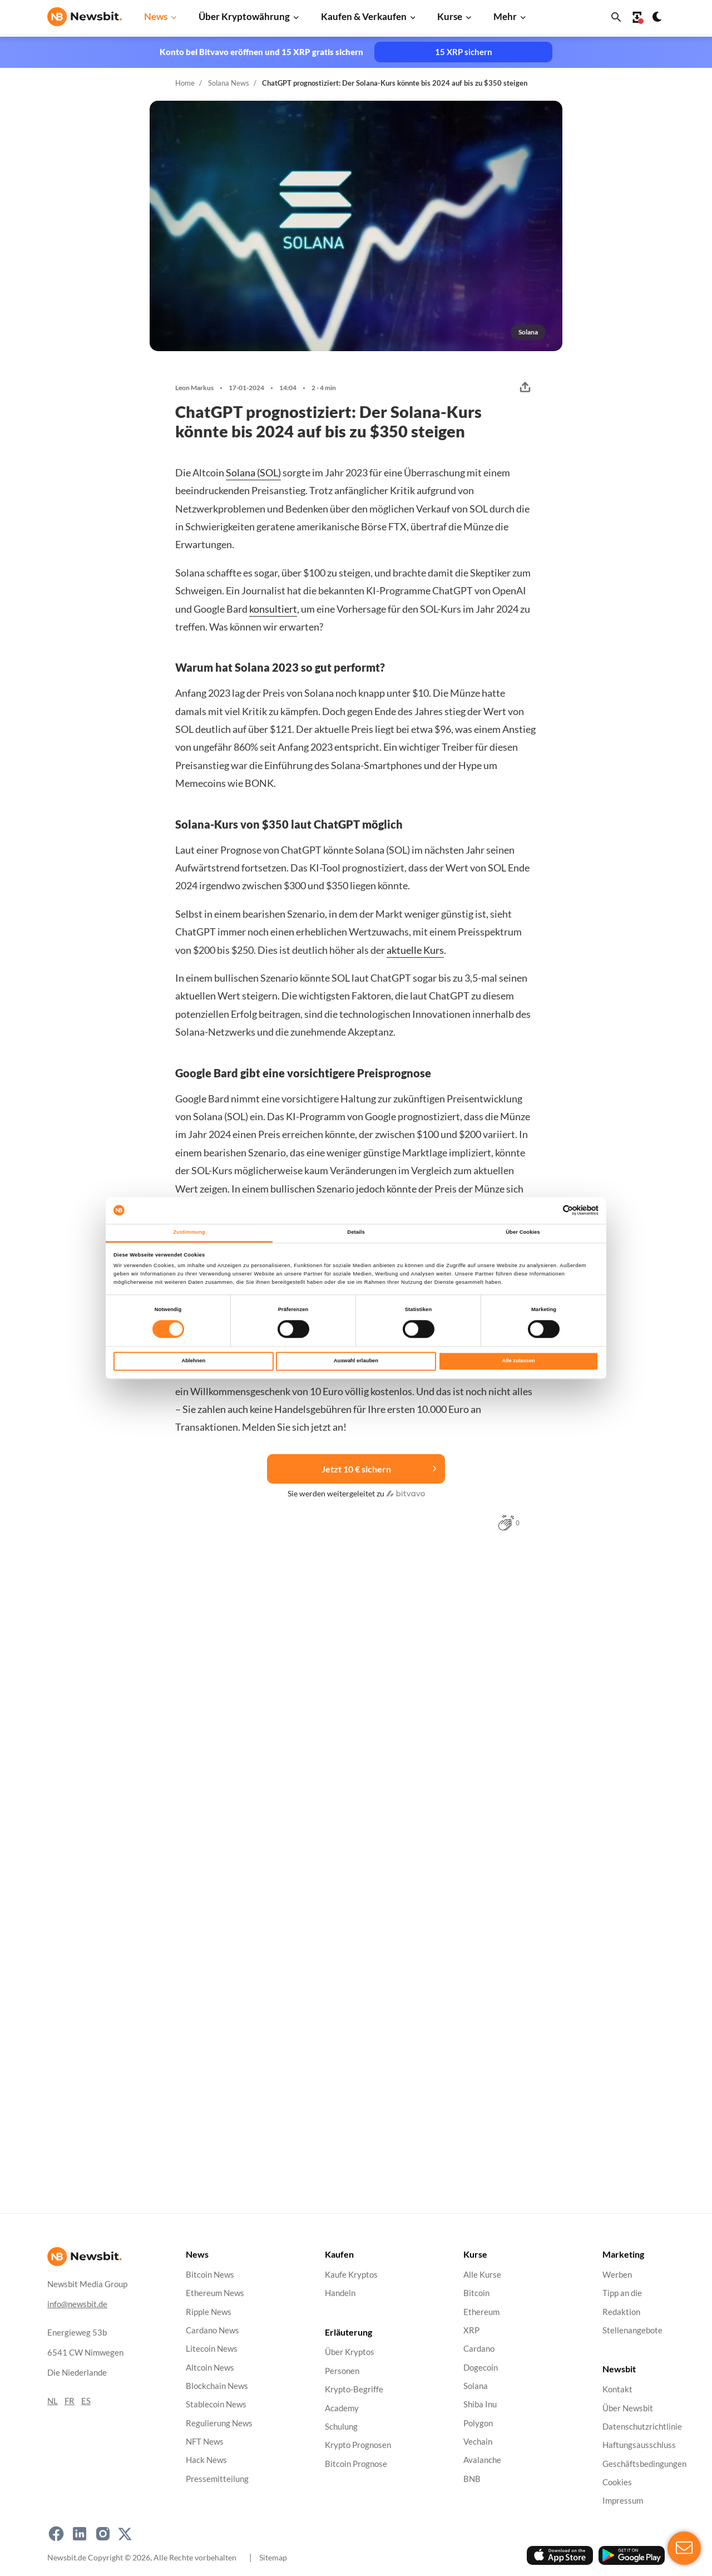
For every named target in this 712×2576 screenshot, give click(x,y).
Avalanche (482, 2460)
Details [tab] (355, 1232)
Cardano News (212, 2330)
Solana (475, 2386)
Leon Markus (194, 388)
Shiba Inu (480, 2404)
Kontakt (617, 2389)
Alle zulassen (518, 1361)
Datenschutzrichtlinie (642, 2426)
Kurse (449, 16)
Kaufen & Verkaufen (364, 16)
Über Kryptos (349, 2352)
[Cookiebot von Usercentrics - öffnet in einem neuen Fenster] (550, 1210)
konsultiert (273, 609)
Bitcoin (476, 2293)
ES (86, 2401)
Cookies (617, 2482)
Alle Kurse (482, 2274)
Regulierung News (219, 2422)
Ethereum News (215, 2293)
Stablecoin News (216, 2404)
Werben (617, 2274)
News (155, 16)
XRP (471, 2330)
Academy (342, 2407)
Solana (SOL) (253, 472)
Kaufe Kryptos (351, 2274)
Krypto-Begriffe (354, 2389)
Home (185, 82)
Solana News (228, 82)
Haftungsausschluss (639, 2445)
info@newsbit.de (77, 2304)
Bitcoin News (210, 2274)
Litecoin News (212, 2348)
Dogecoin (480, 2367)
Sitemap (273, 2557)
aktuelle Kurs (415, 950)
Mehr (505, 16)
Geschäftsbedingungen (644, 2463)
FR (70, 2401)
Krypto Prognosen (358, 2445)
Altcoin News (210, 2367)
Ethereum (481, 2311)
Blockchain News (217, 2386)
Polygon (478, 2422)
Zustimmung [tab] (189, 1232)
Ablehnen (193, 1361)
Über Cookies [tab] (523, 1232)
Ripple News (208, 2311)
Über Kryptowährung (244, 16)
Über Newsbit (627, 2407)
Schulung (341, 2426)
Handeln (340, 2293)
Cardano (479, 2348)
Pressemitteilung (217, 2479)
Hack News (206, 2460)
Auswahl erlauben (356, 1361)
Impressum (622, 2500)
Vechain (477, 2441)
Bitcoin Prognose (356, 2463)
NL (52, 2401)
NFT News (205, 2441)
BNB (472, 2479)
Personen (342, 2371)
